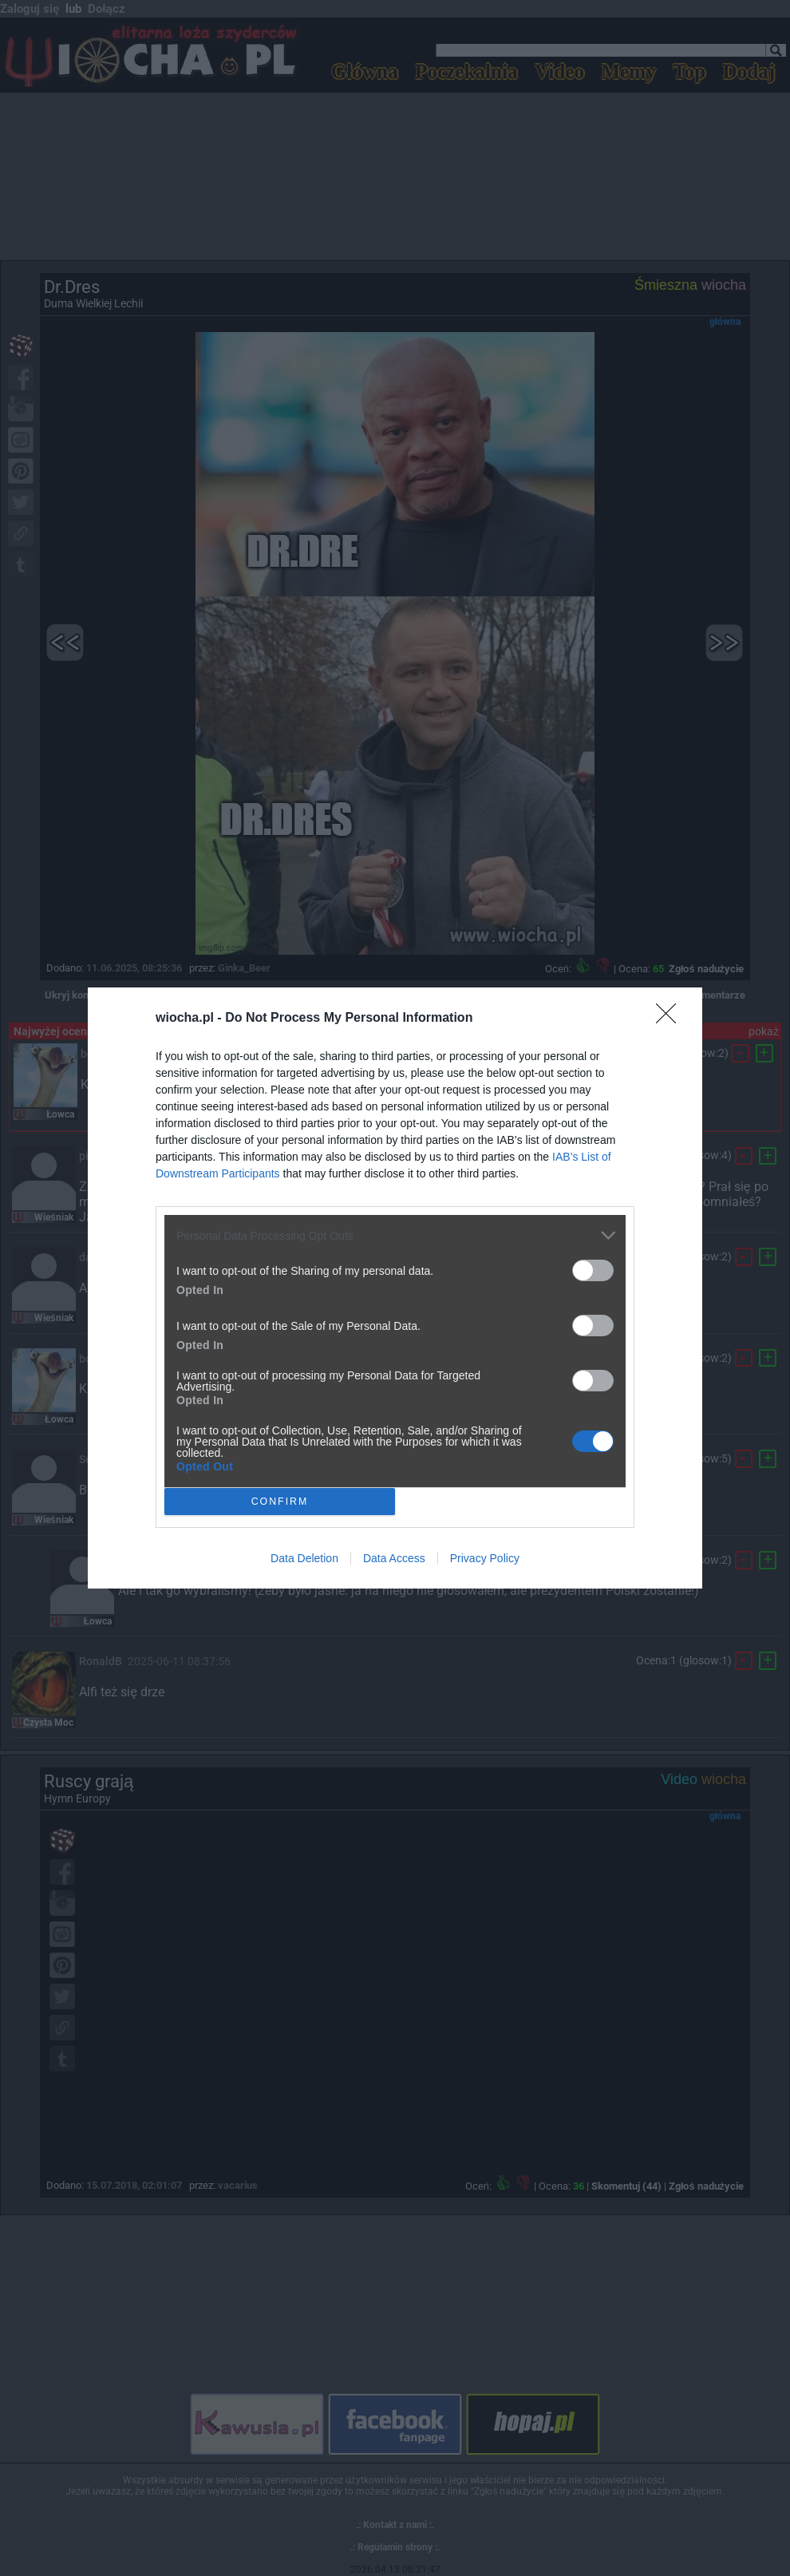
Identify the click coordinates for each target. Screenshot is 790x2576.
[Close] (671, 1018)
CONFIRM (280, 1501)
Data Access (394, 1558)
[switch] (593, 1270)
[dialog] (395, 1288)
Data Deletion (304, 1558)
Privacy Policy (484, 1558)
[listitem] (395, 1235)
